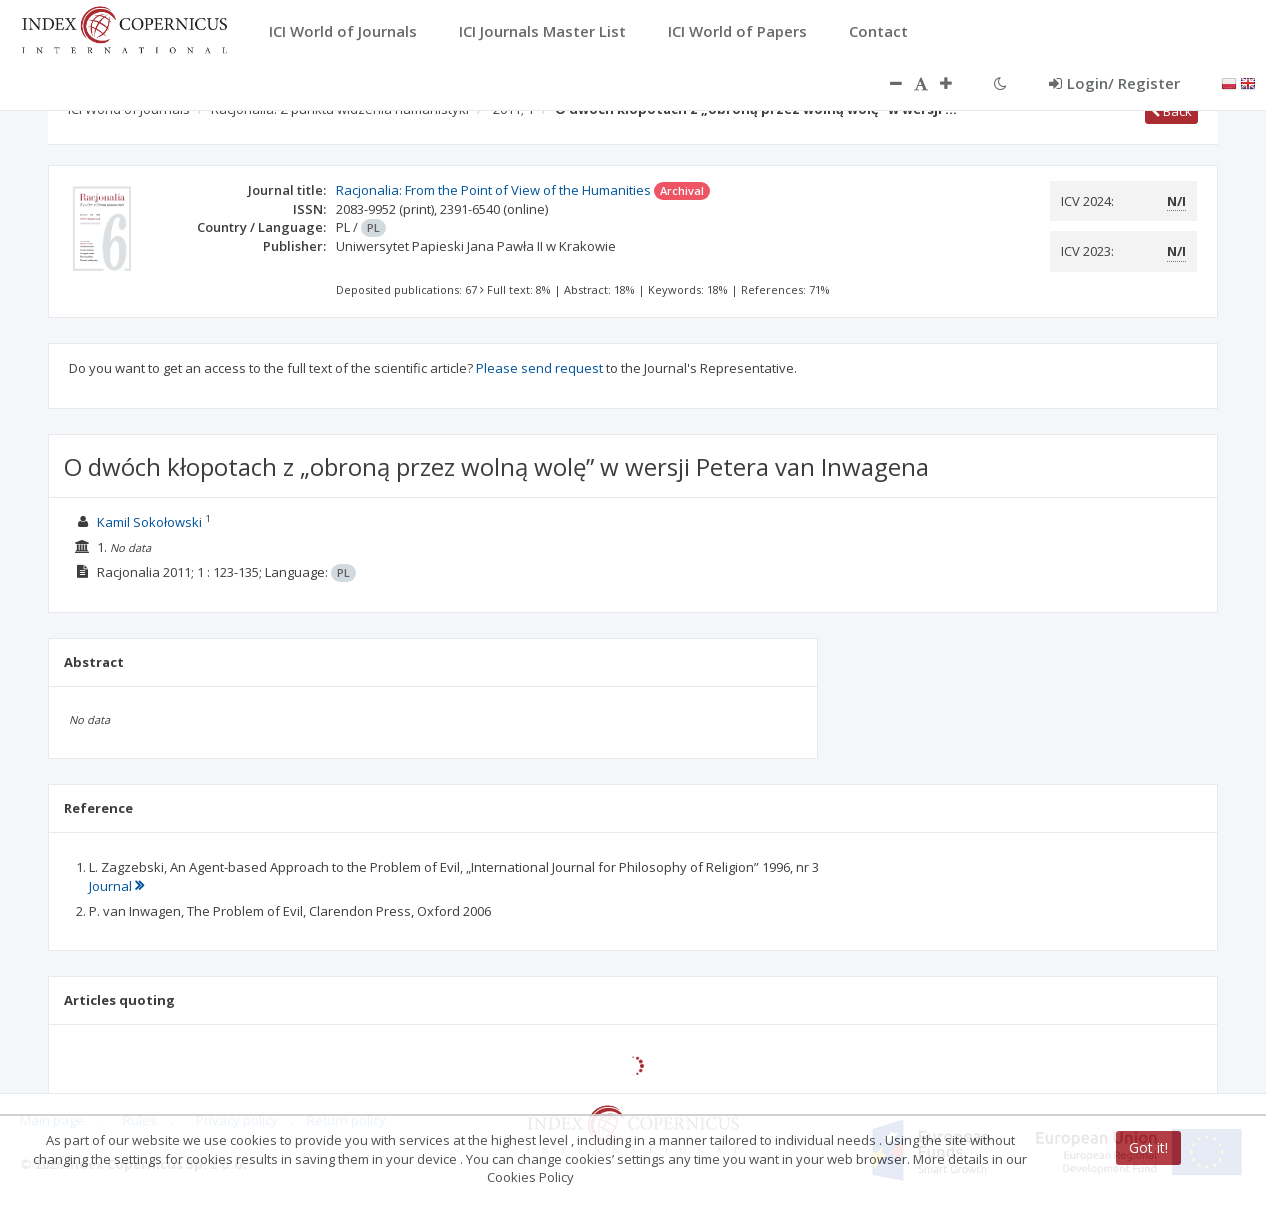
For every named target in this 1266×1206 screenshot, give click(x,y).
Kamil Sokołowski (149, 522)
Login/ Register (1114, 83)
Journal (116, 886)
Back (1171, 111)
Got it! (1148, 1147)
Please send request (539, 368)
